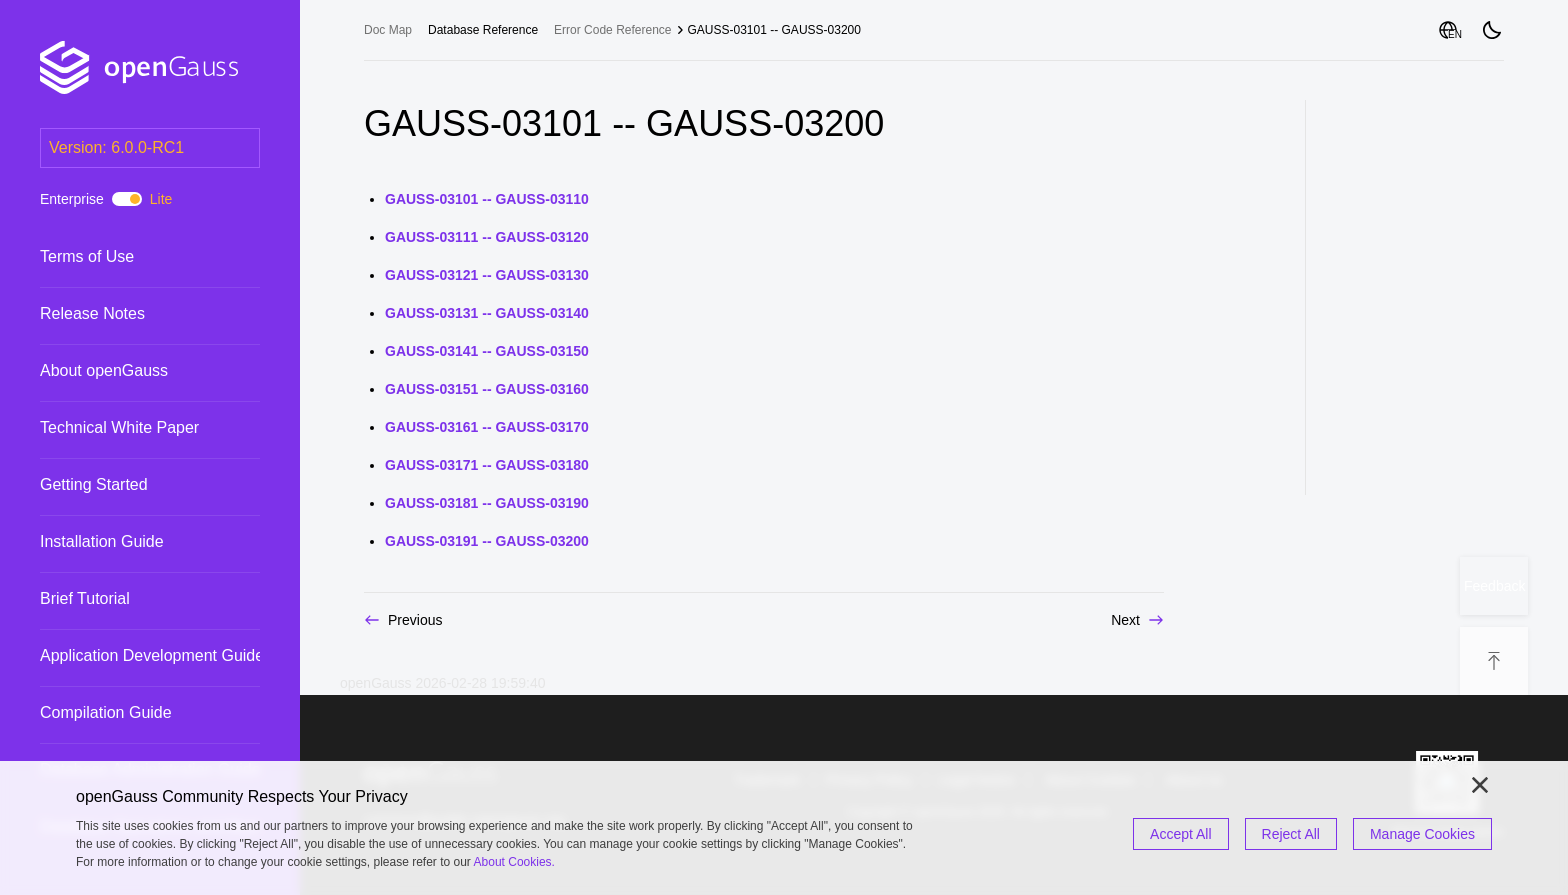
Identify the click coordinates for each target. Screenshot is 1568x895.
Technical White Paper (119, 427)
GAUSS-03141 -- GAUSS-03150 (487, 351)
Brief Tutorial (85, 598)
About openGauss (104, 370)
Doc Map (388, 30)
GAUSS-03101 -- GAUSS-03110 (487, 199)
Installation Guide (102, 541)
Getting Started (94, 484)
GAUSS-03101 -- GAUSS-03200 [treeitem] (774, 30)
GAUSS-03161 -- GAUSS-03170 (487, 427)
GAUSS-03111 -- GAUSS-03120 (487, 237)
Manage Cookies (1422, 834)
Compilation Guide (106, 712)
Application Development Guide (152, 655)
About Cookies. (514, 862)
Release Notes (92, 313)
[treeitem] (150, 256)
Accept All (1180, 834)
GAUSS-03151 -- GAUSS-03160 (487, 389)
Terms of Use (87, 256)
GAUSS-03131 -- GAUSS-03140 (487, 313)
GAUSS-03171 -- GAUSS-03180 (487, 465)
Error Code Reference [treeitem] (612, 30)
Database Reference (483, 30)
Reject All (1291, 834)
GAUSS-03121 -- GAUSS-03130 (487, 275)
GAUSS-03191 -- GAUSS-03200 (487, 541)
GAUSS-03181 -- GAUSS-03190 (487, 503)
